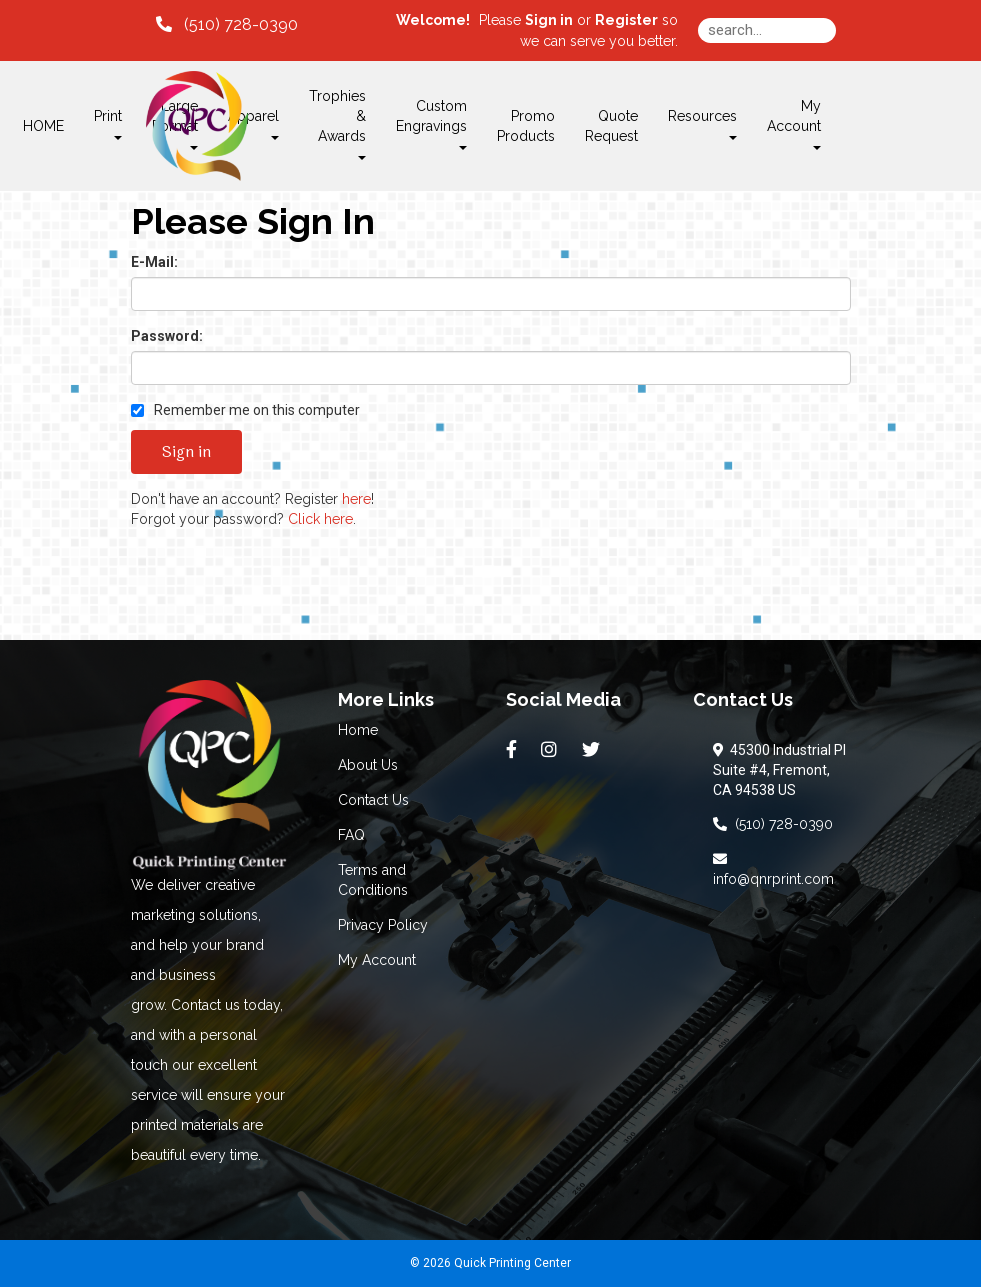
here (356, 499)
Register (626, 20)
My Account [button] (794, 123)
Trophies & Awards (337, 123)
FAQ (351, 835)
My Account (377, 960)
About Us (368, 765)
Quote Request (611, 126)
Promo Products (526, 126)
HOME (43, 126)
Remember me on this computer (245, 410)
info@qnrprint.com (773, 869)
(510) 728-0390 (773, 824)
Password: (167, 336)
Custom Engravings (431, 123)
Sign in (549, 20)
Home (358, 730)
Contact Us (373, 800)
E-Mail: (154, 262)
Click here (320, 519)
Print (108, 123)
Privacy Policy (383, 925)
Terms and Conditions (373, 880)
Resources (702, 123)
